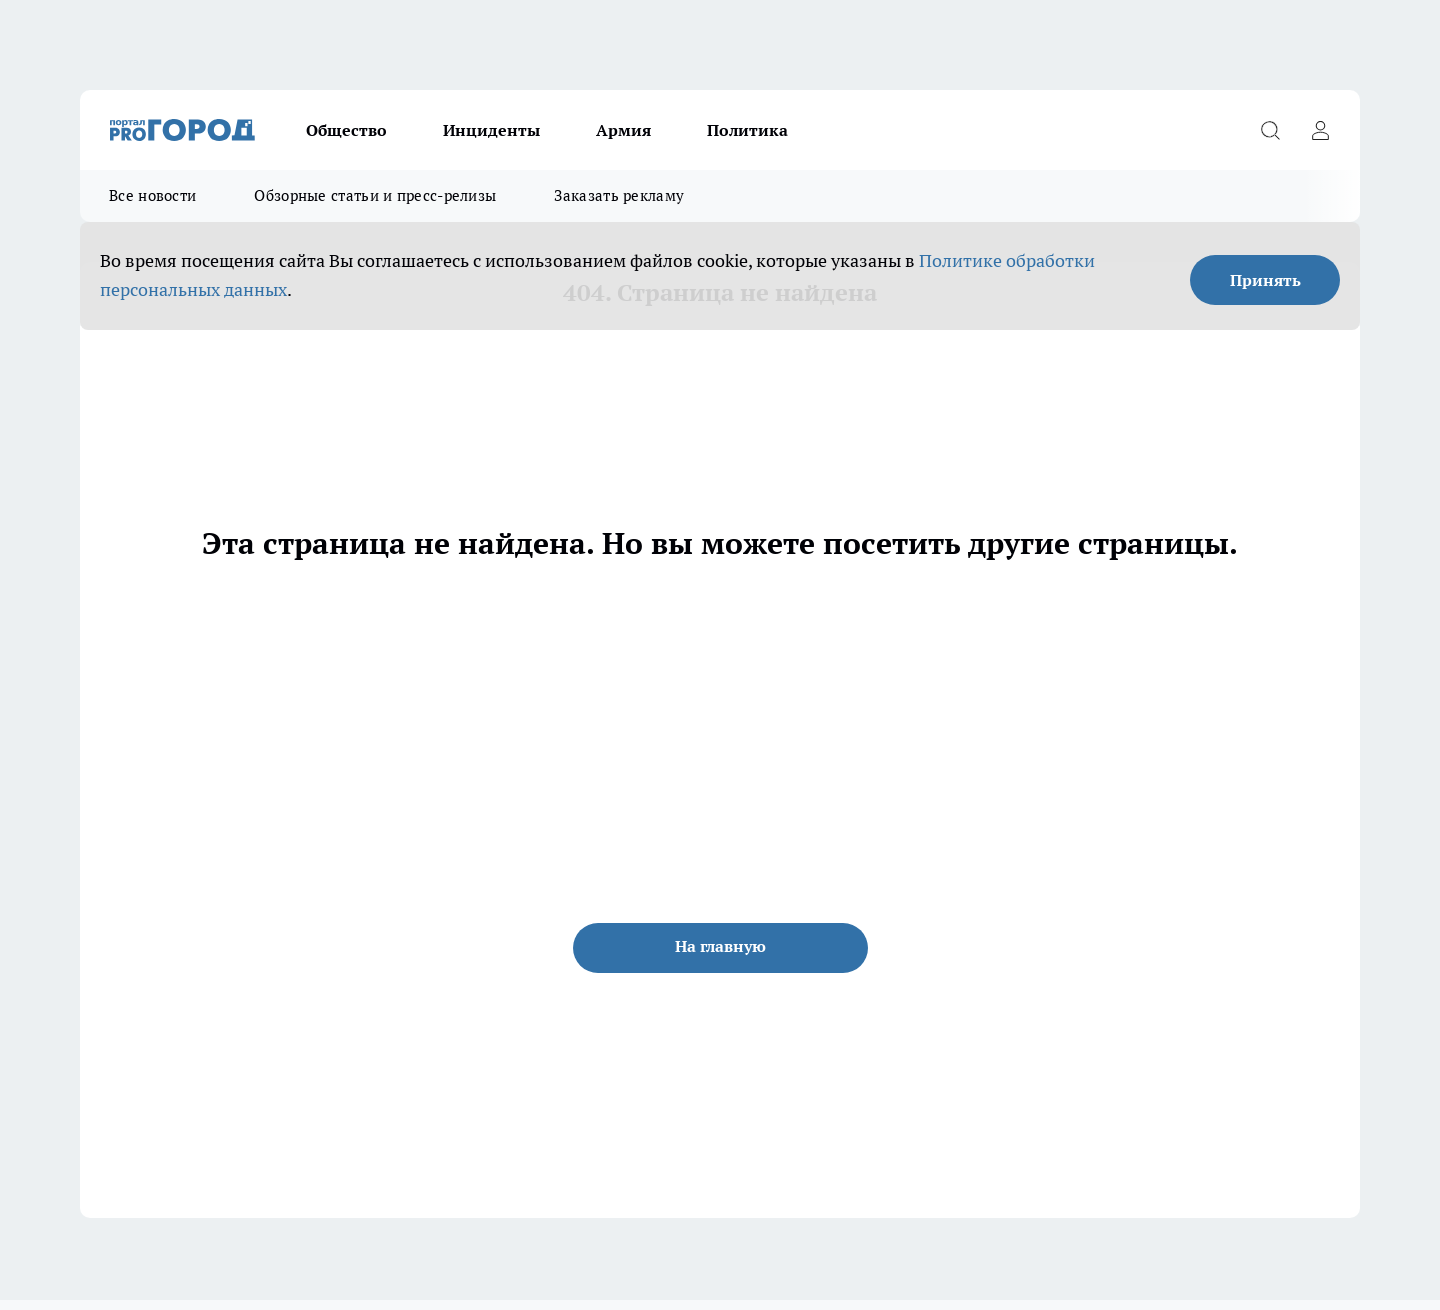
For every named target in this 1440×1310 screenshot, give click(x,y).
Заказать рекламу (619, 195)
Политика (747, 130)
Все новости (152, 195)
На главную (720, 946)
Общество (346, 130)
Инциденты (491, 130)
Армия (623, 130)
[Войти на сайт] (1320, 130)
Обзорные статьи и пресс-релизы (375, 195)
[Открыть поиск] (1270, 130)
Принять (1265, 280)
